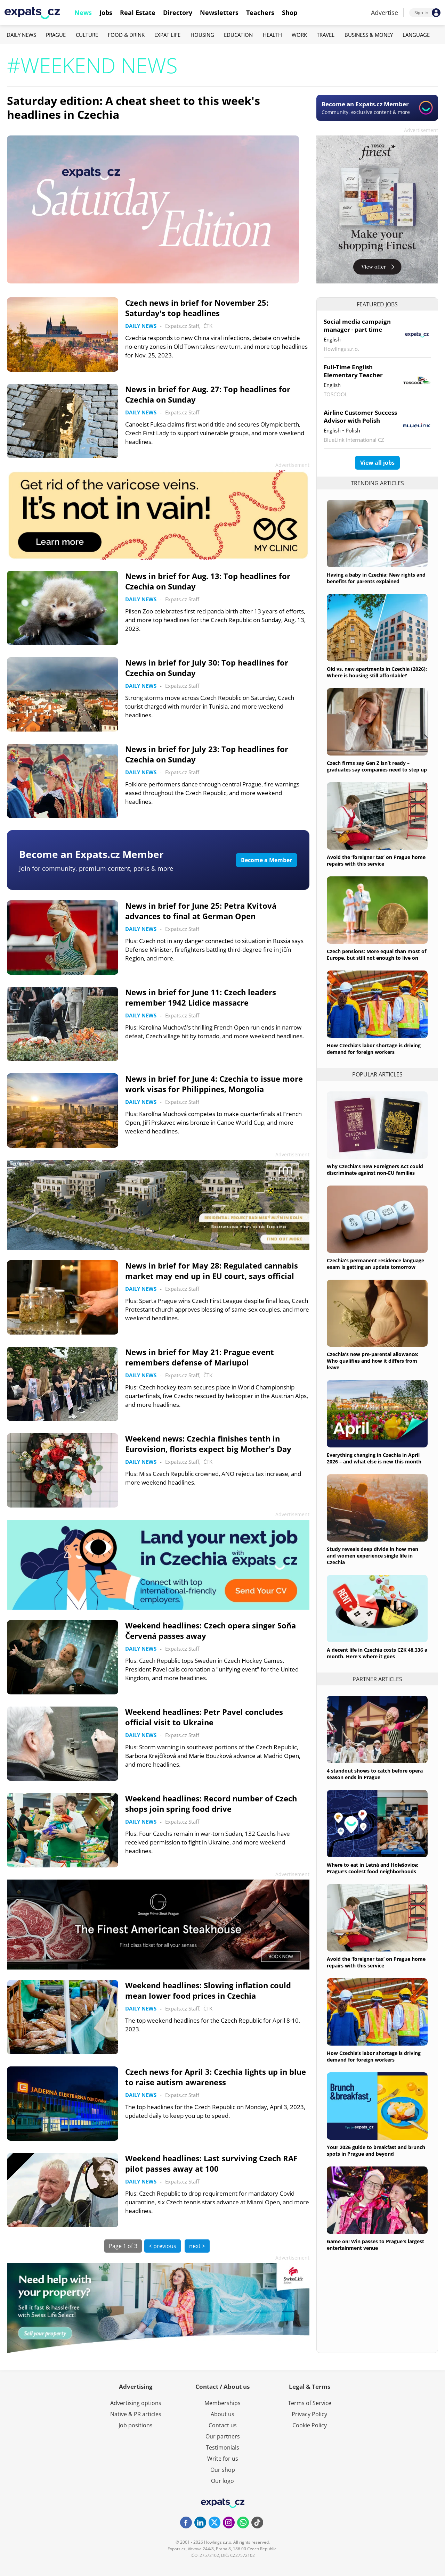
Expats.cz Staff (182, 325)
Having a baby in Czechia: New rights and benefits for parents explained (376, 578)
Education (238, 34)
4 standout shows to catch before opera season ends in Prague (375, 1774)
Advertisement (421, 130)
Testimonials (222, 2447)
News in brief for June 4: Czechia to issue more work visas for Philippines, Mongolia (214, 1083)
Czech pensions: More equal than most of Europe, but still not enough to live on (376, 954)
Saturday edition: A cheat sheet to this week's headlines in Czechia (133, 107)
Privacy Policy (309, 2414)
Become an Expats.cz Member (91, 854)
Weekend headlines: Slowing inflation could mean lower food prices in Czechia (208, 1990)
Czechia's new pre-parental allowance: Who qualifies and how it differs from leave (372, 1361)
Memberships (222, 2403)
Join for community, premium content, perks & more (96, 868)
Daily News (21, 34)
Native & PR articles (135, 2414)
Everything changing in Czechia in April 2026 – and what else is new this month (374, 1458)
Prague (56, 34)
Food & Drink (126, 34)
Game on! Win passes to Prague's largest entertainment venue (375, 2244)
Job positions (136, 2425)
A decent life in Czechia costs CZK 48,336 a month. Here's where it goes (377, 1653)
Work (299, 34)
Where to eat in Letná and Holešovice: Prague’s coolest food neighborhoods (372, 1868)
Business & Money (369, 34)
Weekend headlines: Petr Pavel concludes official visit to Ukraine (204, 1717)
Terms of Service (309, 2403)
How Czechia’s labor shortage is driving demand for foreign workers (374, 1048)
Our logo (222, 2481)
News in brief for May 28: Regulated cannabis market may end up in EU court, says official (211, 1270)
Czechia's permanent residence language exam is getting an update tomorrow (375, 1263)
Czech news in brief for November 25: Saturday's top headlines (196, 307)
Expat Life (167, 34)
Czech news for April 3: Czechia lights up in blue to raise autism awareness (215, 2076)
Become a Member (266, 860)
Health (272, 34)
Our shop (222, 2470)
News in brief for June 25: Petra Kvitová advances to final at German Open (200, 910)
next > (197, 2246)
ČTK (207, 325)
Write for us (222, 2458)
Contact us (223, 2425)
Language (416, 34)
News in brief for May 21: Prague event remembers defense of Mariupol (199, 1357)
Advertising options (135, 2403)
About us (222, 2414)
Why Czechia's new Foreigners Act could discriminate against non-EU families (375, 1169)
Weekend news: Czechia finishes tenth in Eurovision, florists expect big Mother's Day (208, 1443)
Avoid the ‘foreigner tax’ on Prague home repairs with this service (376, 860)
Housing (202, 34)
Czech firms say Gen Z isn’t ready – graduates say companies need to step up (377, 766)
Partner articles (377, 1679)
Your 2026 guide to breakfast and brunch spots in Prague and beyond (376, 2150)
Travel (325, 34)
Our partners (222, 2436)
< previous (162, 2246)
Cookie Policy (309, 2425)
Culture (87, 34)
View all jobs (377, 463)
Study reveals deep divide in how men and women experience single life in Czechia (372, 1556)
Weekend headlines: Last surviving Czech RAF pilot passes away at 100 (211, 2163)
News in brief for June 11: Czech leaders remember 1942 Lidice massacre (200, 997)
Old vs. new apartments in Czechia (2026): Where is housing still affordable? (377, 672)
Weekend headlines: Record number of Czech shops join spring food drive (211, 1803)
